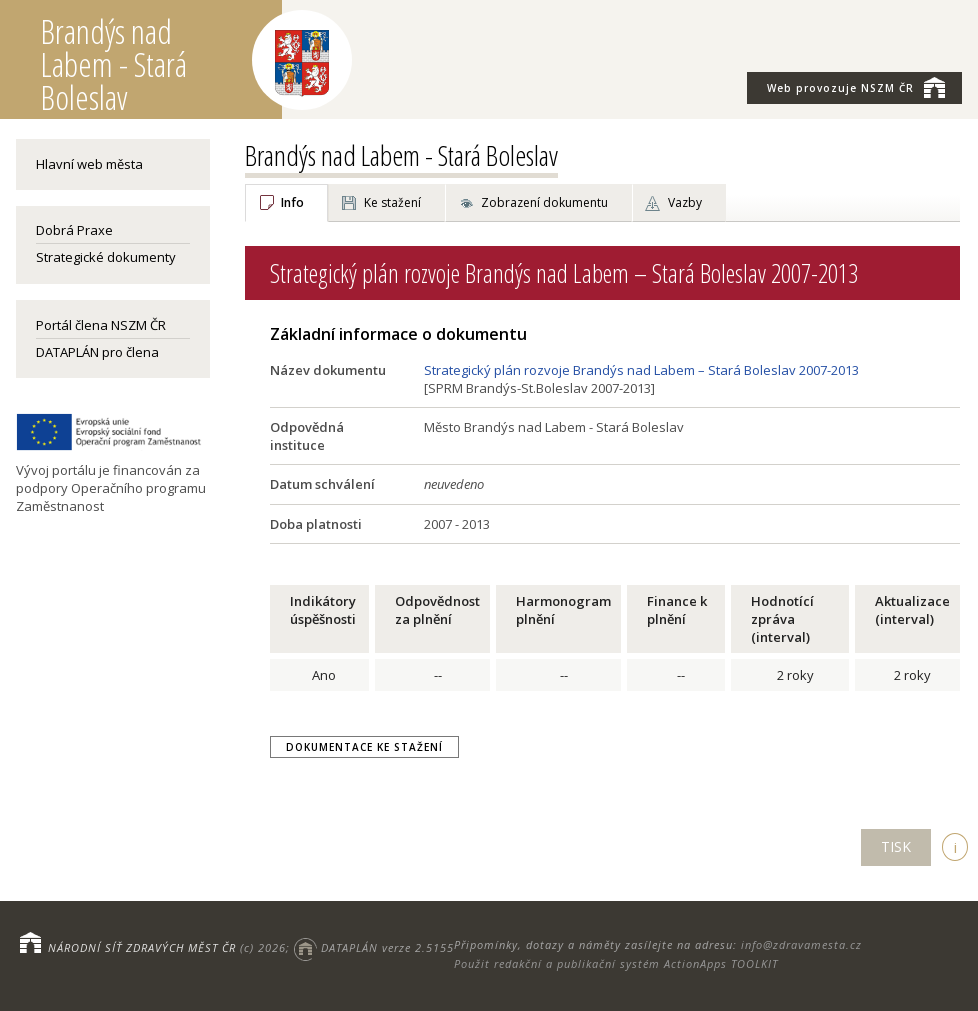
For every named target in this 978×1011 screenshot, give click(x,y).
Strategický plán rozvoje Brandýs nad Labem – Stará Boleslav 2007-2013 (641, 370)
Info (292, 202)
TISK (896, 846)
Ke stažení (392, 202)
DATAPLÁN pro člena (97, 352)
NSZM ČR (856, 87)
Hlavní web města (89, 164)
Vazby (685, 202)
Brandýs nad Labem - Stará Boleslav (401, 155)
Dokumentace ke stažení (364, 747)
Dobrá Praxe (74, 230)
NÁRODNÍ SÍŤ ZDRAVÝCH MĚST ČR (142, 947)
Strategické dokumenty (106, 257)
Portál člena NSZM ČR (101, 325)
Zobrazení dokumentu (544, 202)
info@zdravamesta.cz (801, 944)
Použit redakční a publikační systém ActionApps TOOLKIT (616, 963)
